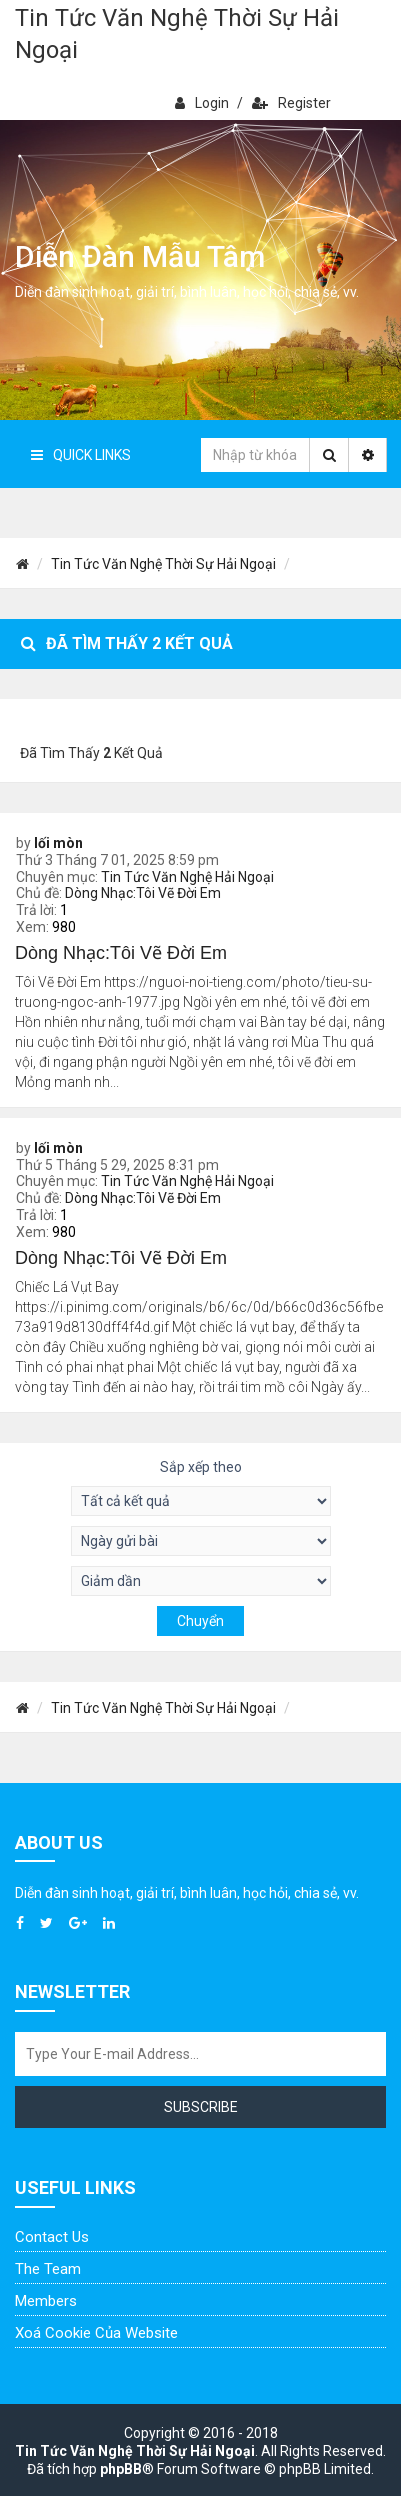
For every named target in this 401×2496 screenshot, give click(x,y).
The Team (48, 2269)
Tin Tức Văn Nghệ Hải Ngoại (187, 877)
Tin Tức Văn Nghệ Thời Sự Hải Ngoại (177, 34)
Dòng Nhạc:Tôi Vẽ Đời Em (143, 893)
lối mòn (58, 843)
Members (46, 2301)
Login (202, 103)
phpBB (121, 2469)
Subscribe (201, 2107)
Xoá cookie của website (96, 2333)
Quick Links (81, 455)
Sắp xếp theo (201, 1467)
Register (291, 103)
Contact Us (52, 2237)
